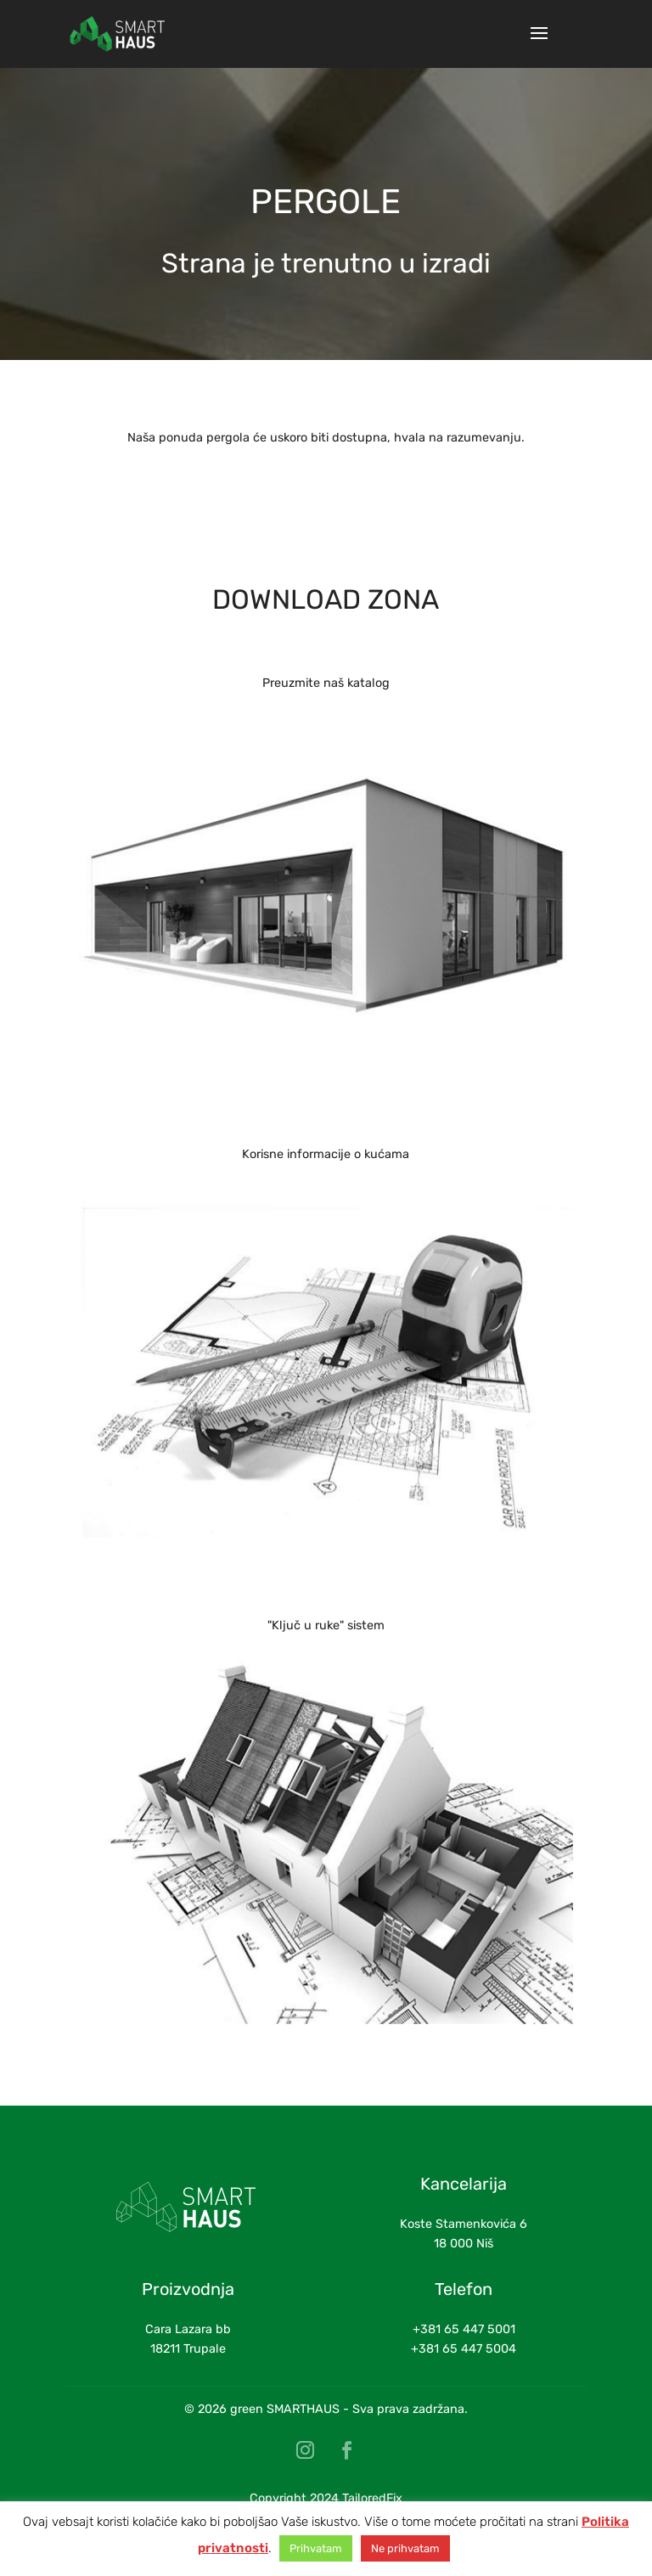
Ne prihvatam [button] (405, 2548)
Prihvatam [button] (315, 2548)
